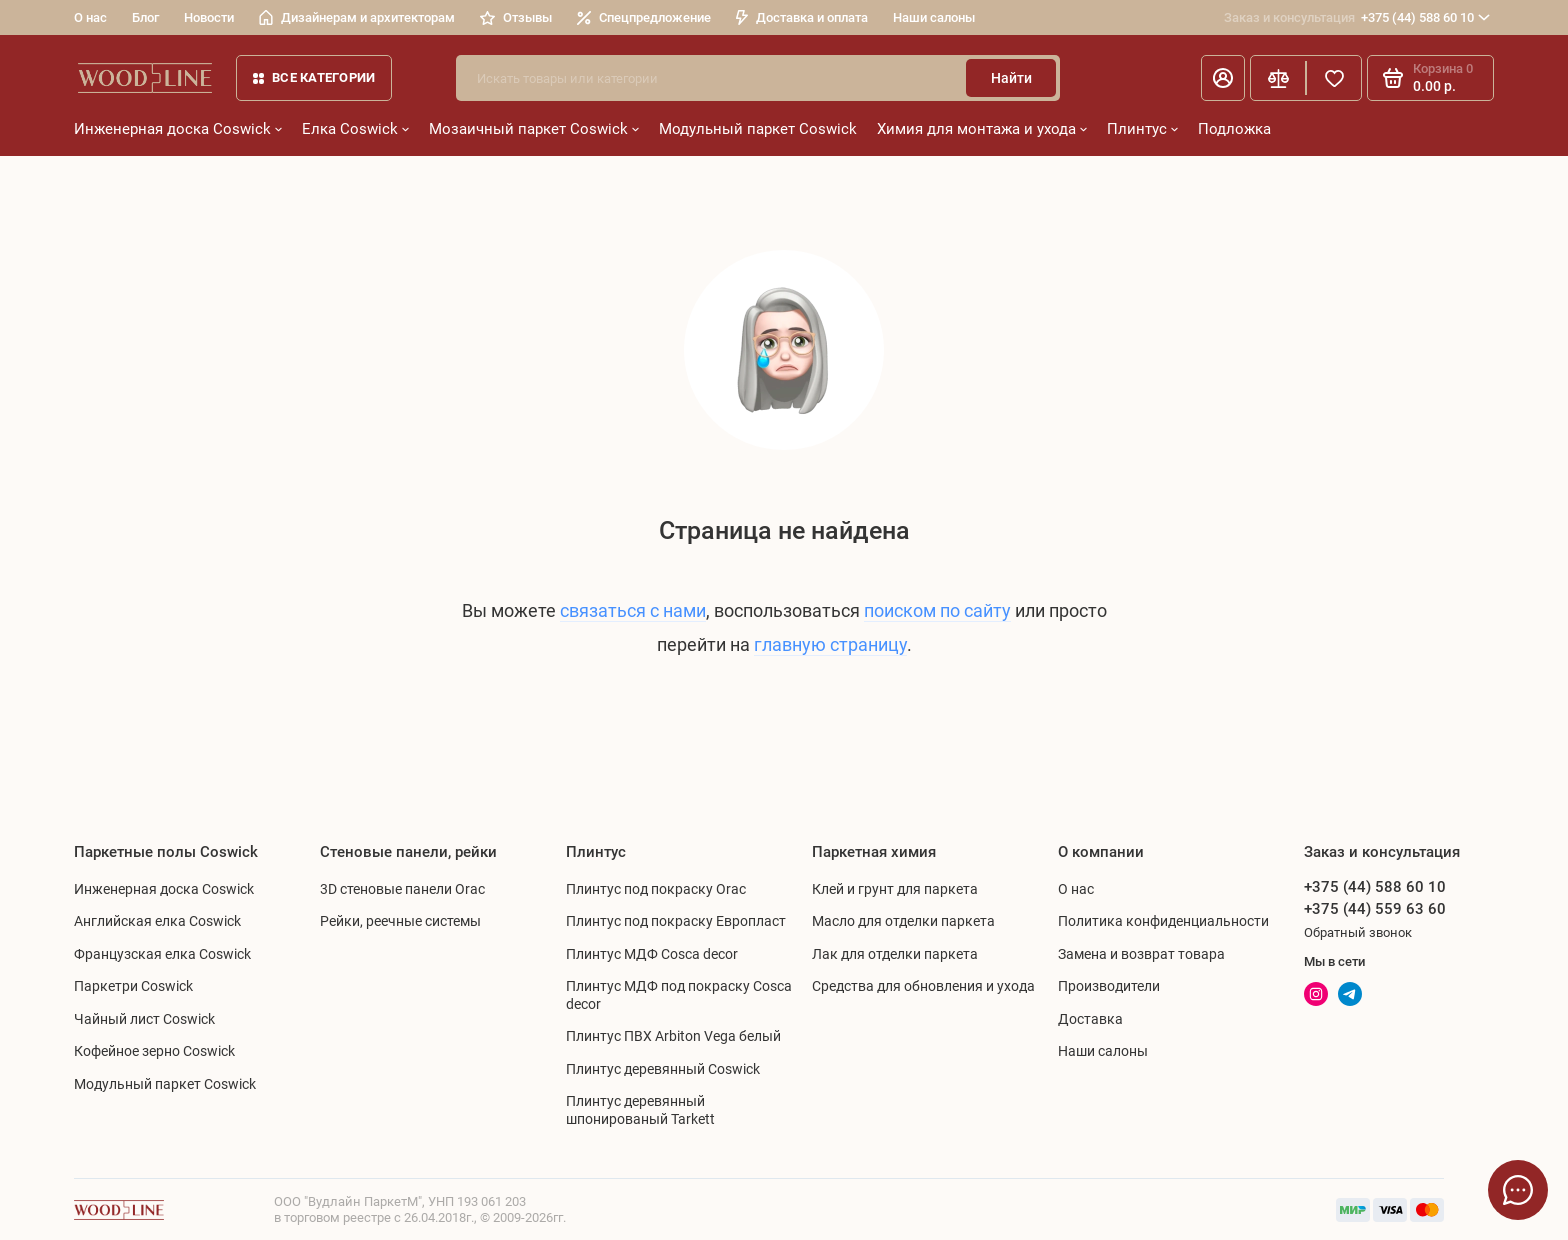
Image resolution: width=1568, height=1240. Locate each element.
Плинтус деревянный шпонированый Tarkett (640, 1110)
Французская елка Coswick (162, 954)
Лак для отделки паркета (895, 954)
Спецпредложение (644, 17)
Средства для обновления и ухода (923, 986)
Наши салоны (934, 17)
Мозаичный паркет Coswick (534, 129)
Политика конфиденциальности (1163, 921)
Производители (1109, 986)
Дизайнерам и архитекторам (357, 17)
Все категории (314, 77)
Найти (1011, 78)
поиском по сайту (937, 610)
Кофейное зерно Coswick (154, 1051)
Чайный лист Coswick (144, 1019)
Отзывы (516, 17)
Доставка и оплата (802, 17)
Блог (145, 17)
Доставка (1090, 1019)
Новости (209, 17)
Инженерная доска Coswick (178, 129)
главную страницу (830, 644)
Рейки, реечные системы (400, 921)
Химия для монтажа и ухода (982, 129)
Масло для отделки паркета (903, 921)
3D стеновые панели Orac (402, 889)
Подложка (1234, 129)
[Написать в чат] (1518, 1190)
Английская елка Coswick (157, 921)
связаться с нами (633, 610)
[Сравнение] (1278, 78)
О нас (90, 17)
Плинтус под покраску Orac (656, 889)
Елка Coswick (355, 129)
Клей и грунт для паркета (895, 889)
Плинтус (1142, 129)
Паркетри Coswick (133, 986)
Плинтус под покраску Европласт (676, 921)
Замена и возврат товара (1141, 954)
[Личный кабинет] (1223, 78)
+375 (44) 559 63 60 (1375, 909)
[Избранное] (1334, 78)
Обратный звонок (1358, 932)
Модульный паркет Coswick (758, 129)
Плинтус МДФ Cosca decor (652, 954)
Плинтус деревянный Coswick (663, 1069)
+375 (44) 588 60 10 (1357, 18)
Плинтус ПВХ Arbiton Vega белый (673, 1036)
